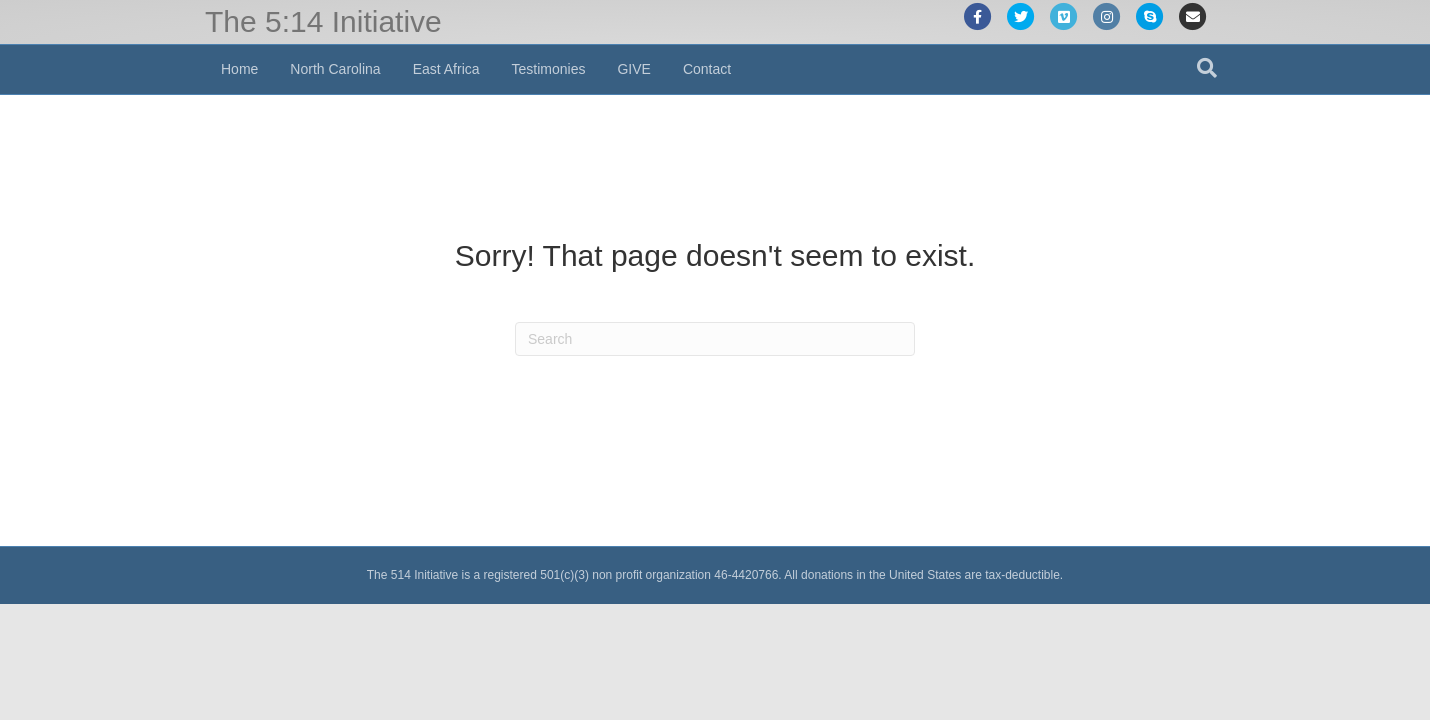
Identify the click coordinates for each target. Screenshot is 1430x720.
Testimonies (549, 69)
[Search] (1207, 68)
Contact (707, 69)
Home (239, 69)
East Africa (446, 69)
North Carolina (335, 69)
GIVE (633, 69)
